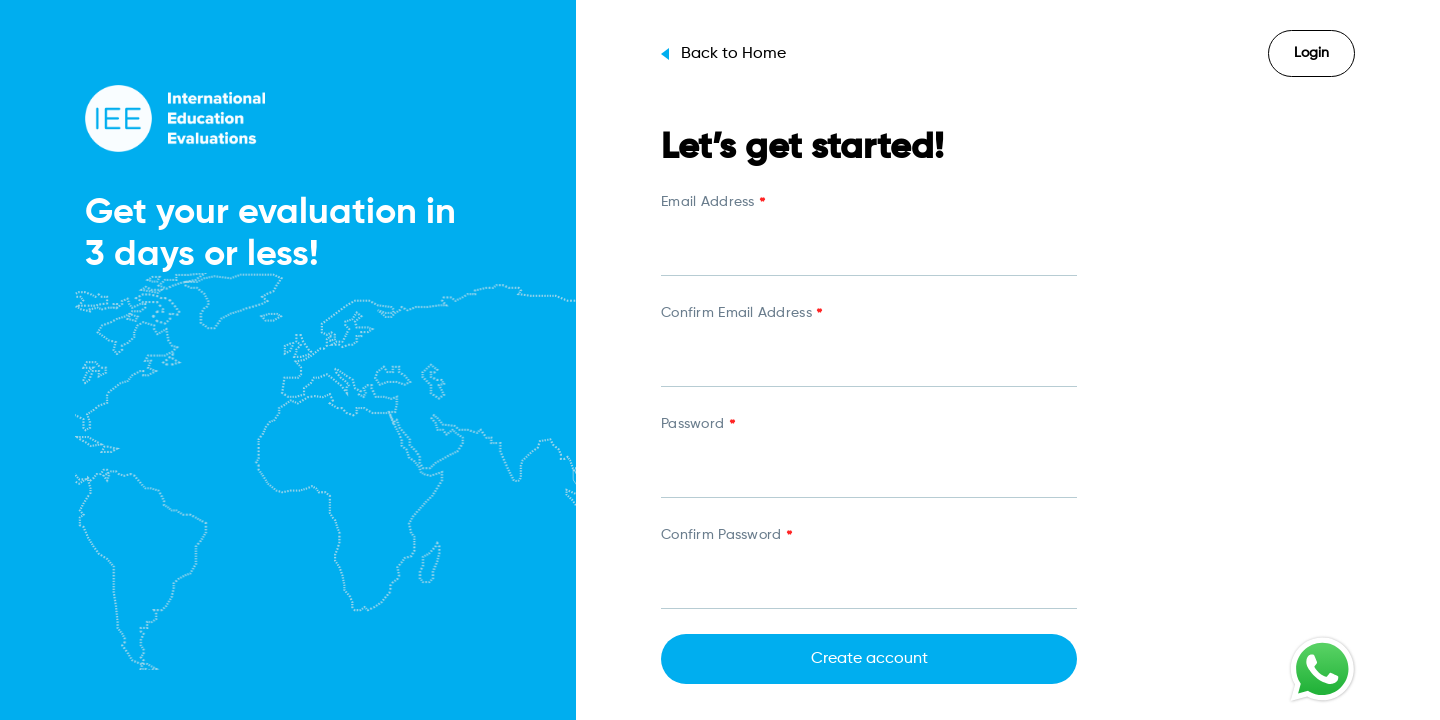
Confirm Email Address (741, 315)
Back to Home (723, 54)
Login (1311, 53)
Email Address (713, 204)
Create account (869, 659)
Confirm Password (726, 537)
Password (697, 426)
